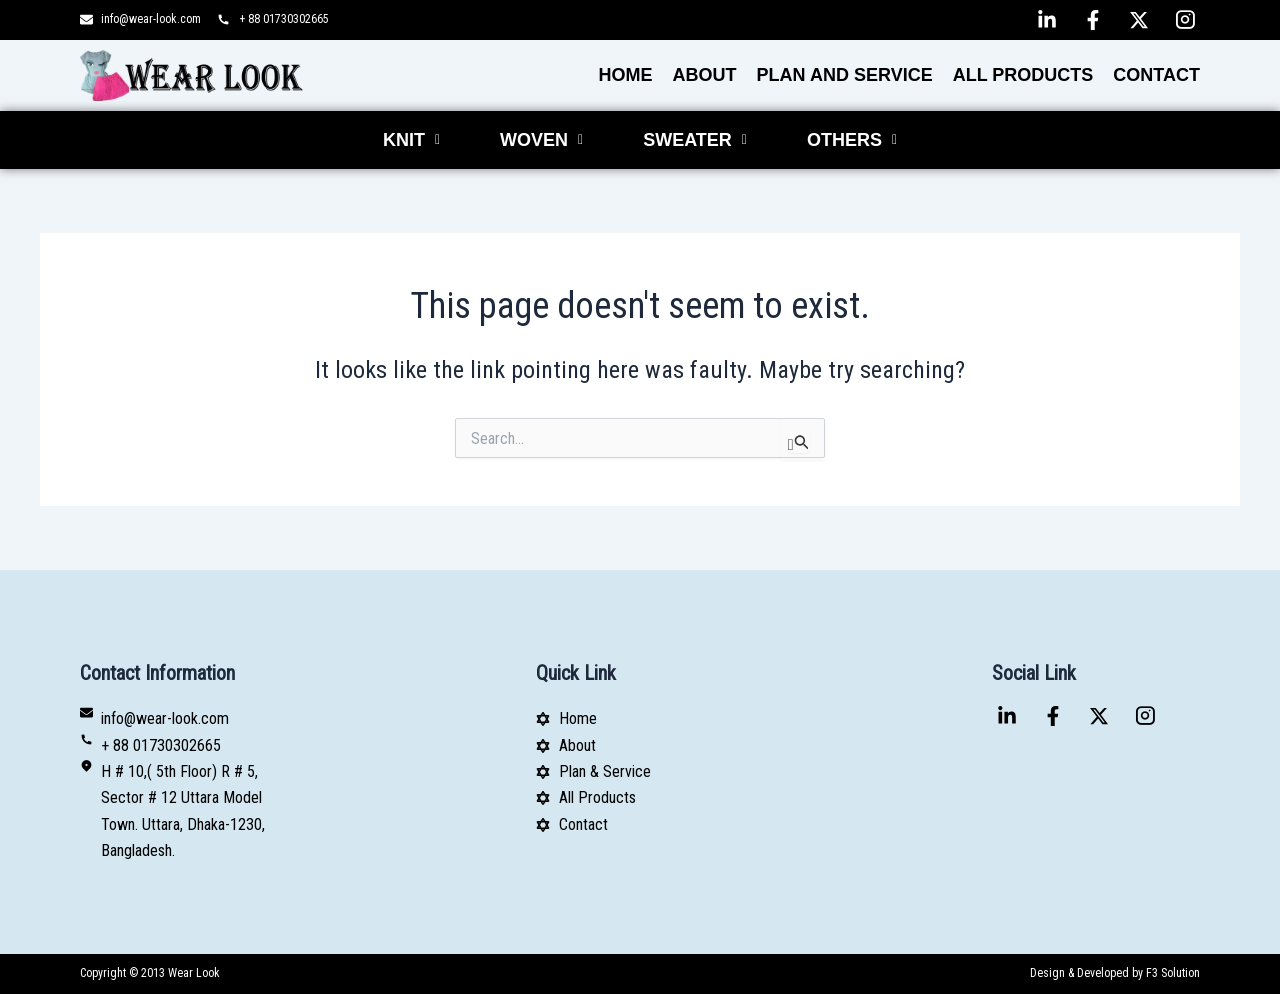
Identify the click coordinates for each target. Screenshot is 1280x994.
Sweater (695, 140)
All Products (1023, 75)
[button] (411, 140)
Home (626, 75)
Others (852, 140)
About (705, 75)
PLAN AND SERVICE (845, 75)
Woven (541, 140)
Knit (411, 140)
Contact (1156, 75)
